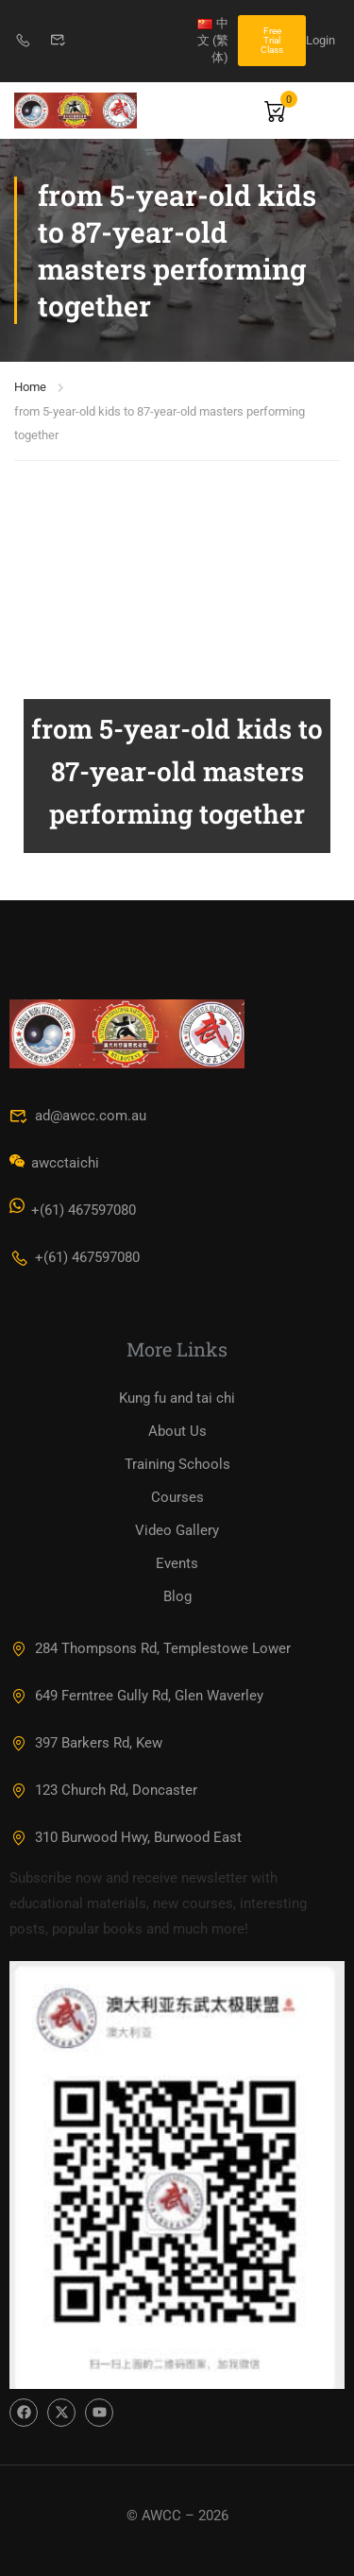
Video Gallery (177, 1530)
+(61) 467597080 (74, 1257)
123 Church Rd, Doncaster (103, 1790)
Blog (177, 1596)
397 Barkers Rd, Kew (85, 1742)
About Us (177, 1431)
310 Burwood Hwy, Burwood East (125, 1837)
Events (177, 1563)
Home (30, 387)
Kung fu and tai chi (177, 1398)
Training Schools (177, 1464)
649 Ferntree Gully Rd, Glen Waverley (136, 1695)
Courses (177, 1497)
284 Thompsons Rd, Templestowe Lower (150, 1648)
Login (320, 40)
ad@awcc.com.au (77, 1115)
